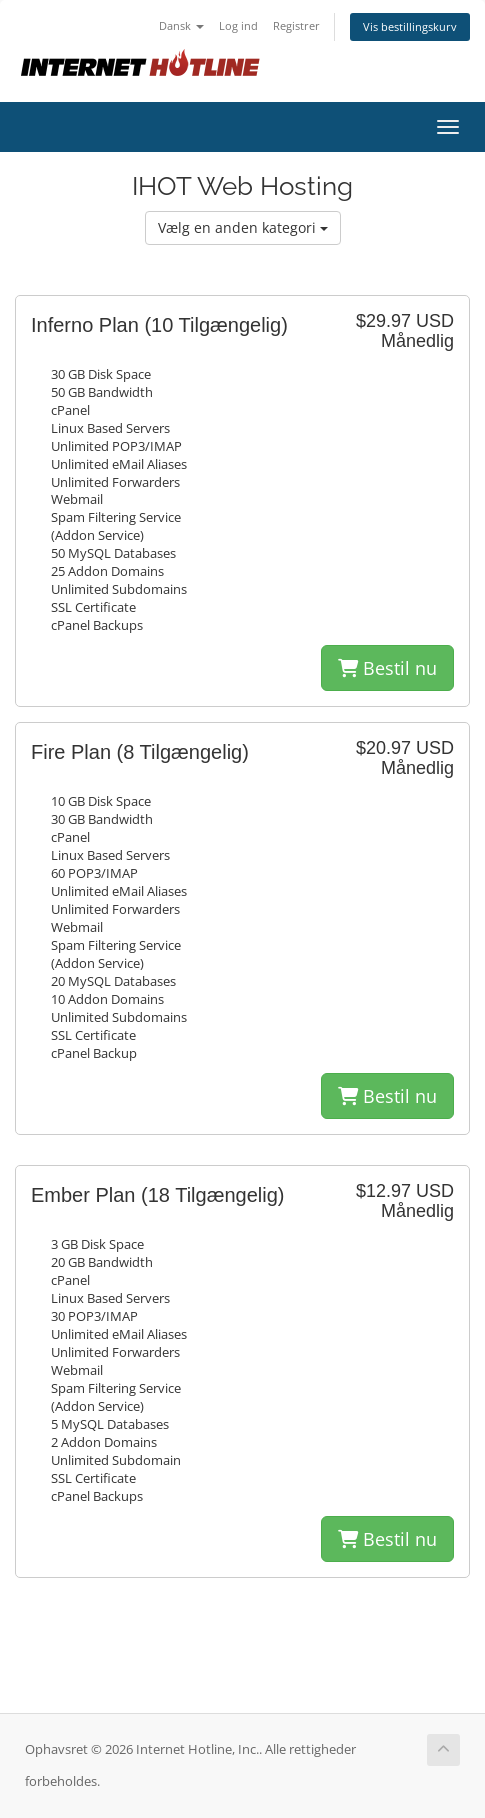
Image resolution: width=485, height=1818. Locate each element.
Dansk (181, 25)
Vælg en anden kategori (243, 227)
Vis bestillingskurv (410, 26)
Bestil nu (387, 668)
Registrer (296, 25)
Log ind (238, 25)
